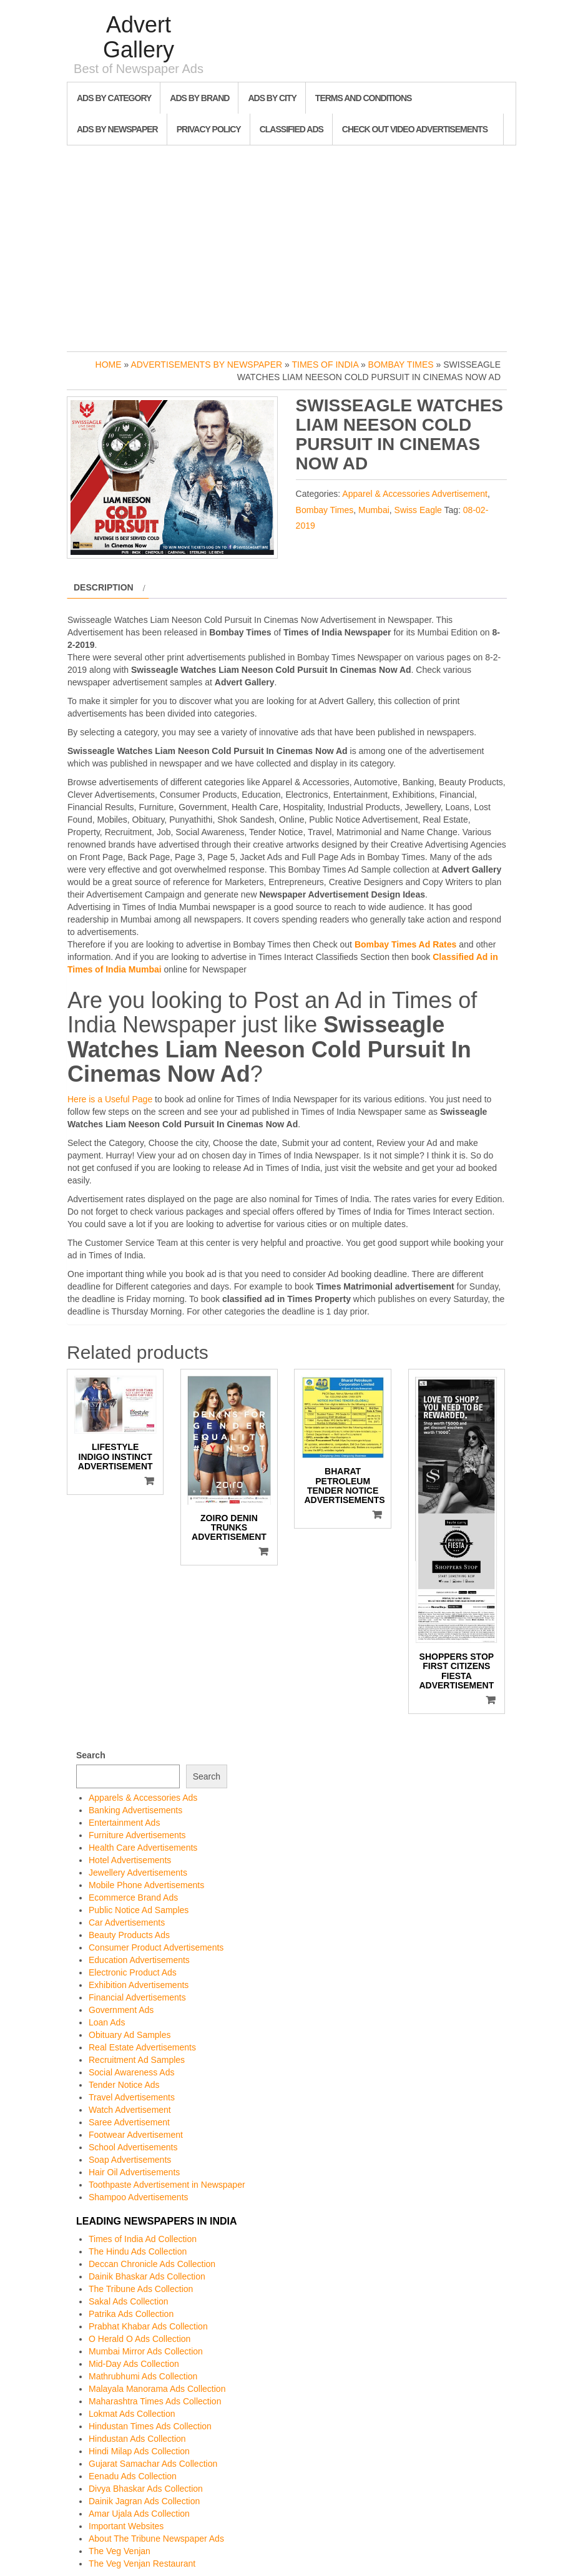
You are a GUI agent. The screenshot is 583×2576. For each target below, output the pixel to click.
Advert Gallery (138, 37)
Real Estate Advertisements (142, 2047)
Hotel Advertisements (130, 1860)
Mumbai (373, 510)
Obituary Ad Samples (130, 2035)
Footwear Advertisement (136, 2135)
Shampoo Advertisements (139, 2197)
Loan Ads (107, 2022)
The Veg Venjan (119, 2551)
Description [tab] (104, 587)
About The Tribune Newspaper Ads (156, 2539)
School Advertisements (133, 2147)
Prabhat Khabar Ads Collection (148, 2326)
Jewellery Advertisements (138, 1873)
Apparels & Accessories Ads (143, 1798)
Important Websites (126, 2526)
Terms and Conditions (363, 98)
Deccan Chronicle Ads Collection (152, 2264)
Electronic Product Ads (133, 1972)
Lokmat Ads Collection (132, 2414)
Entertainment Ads (124, 1823)
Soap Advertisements (130, 2160)
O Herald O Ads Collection (139, 2339)
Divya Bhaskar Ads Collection (146, 2489)
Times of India (325, 365)
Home (109, 365)
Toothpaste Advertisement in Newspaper (167, 2185)
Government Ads (121, 2010)
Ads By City (272, 98)
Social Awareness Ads (132, 2072)
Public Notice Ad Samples (139, 1910)
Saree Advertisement (129, 2122)
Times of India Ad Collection (143, 2239)
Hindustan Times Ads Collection (150, 2426)
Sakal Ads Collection (129, 2301)
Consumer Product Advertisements (156, 1947)
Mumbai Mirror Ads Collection (146, 2351)
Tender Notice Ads (124, 2085)
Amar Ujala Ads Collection (139, 2514)
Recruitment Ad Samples (137, 2060)
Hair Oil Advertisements (134, 2172)
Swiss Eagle (418, 510)
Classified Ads (291, 129)
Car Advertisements (127, 1922)
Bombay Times (401, 365)
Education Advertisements (139, 1960)
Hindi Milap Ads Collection (139, 2451)
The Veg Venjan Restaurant (142, 2564)
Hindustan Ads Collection (137, 2439)
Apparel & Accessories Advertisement (414, 494)
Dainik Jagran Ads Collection (144, 2501)
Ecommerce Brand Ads (133, 1898)
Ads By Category (114, 98)
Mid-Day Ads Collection (134, 2364)
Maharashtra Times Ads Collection (155, 2401)
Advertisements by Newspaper (206, 365)
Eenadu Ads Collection (133, 2476)
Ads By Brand (199, 98)
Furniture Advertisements (137, 1835)
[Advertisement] (291, 245)
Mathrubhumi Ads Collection (143, 2376)
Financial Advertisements (137, 1997)
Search (90, 1755)
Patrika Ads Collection (131, 2314)
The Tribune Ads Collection (141, 2289)
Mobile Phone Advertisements (146, 1885)
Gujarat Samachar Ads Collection (153, 2464)
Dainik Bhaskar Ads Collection (147, 2276)
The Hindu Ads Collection (138, 2251)
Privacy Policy (209, 129)
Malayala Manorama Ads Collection (157, 2389)
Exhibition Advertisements (139, 1985)
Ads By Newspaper (117, 129)
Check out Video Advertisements (414, 129)
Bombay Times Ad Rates (405, 944)
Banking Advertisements (135, 1810)
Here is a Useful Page (109, 1099)
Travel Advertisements (132, 2097)
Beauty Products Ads (129, 1935)
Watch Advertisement (130, 2110)
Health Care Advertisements (143, 1848)
